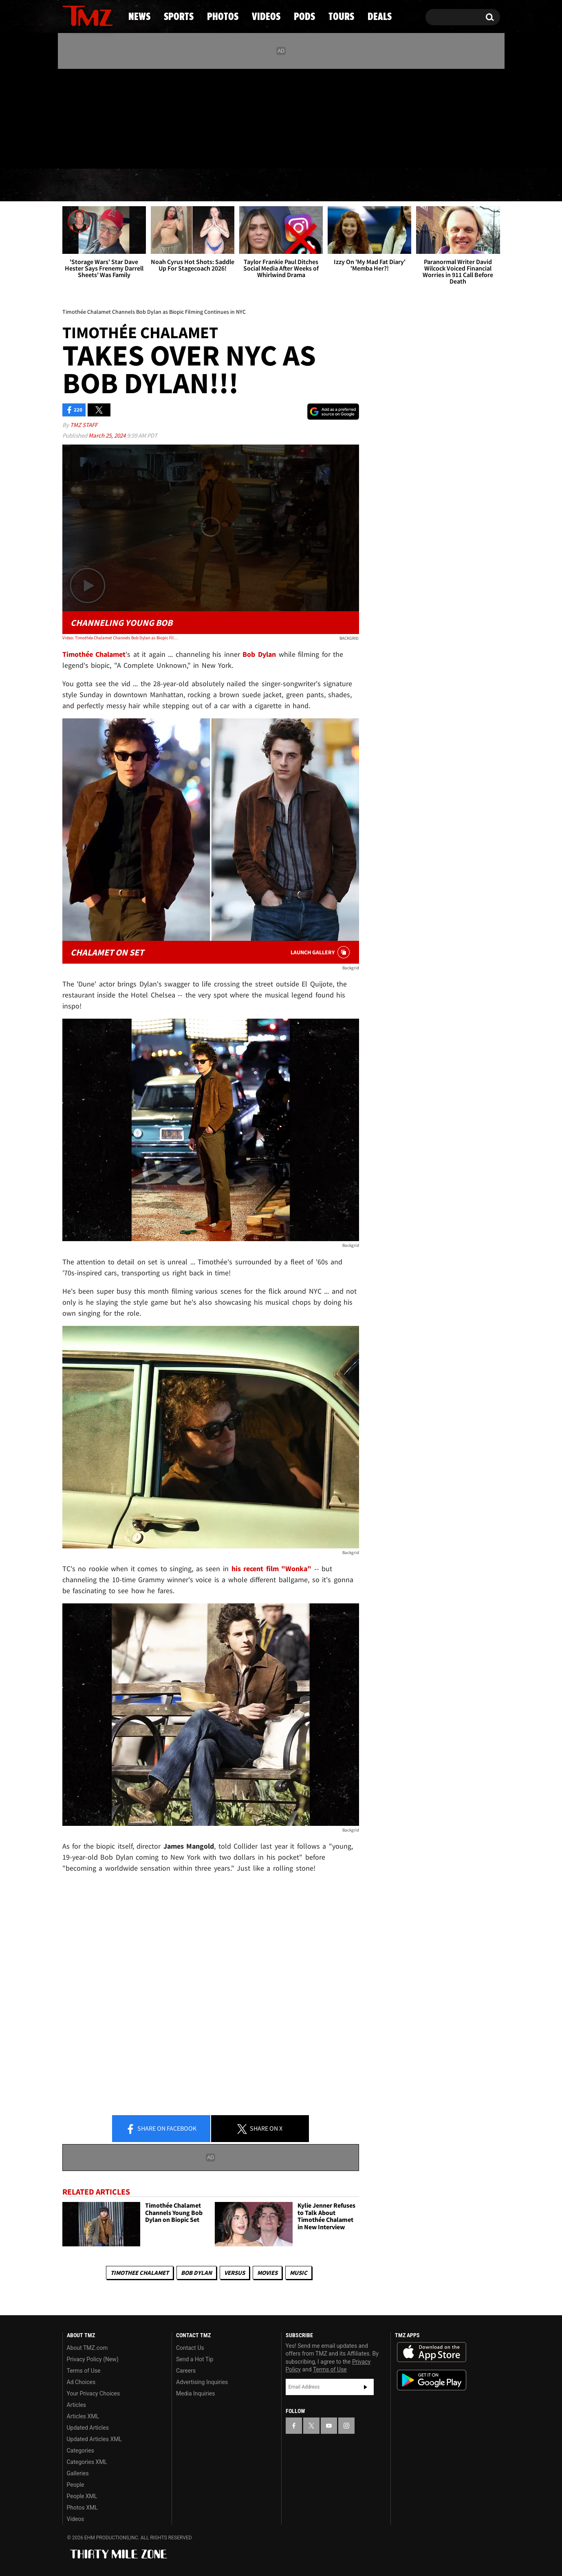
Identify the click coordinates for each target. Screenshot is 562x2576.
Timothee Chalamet (139, 2273)
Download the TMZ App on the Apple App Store (431, 2352)
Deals (464, 185)
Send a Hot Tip (194, 2359)
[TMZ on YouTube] (329, 2425)
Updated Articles (88, 2427)
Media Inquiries (195, 2393)
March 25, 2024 (107, 435)
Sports (144, 185)
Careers (186, 2370)
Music (298, 2273)
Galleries (78, 2473)
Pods (344, 185)
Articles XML (83, 2416)
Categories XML (87, 2462)
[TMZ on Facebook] (69, 117)
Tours (403, 185)
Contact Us (190, 2348)
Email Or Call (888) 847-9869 (156, 152)
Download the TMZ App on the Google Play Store (431, 2380)
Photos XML (82, 2507)
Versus (234, 2273)
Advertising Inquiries (202, 2382)
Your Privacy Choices (93, 2393)
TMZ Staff (83, 425)
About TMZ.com (87, 2348)
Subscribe (365, 2387)
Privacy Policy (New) (93, 2359)
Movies (267, 2273)
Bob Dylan (196, 2273)
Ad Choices (81, 2382)
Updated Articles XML (94, 2439)
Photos (214, 185)
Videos (283, 185)
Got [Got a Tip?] (88, 152)
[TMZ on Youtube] (95, 117)
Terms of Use (84, 2370)
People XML (82, 2496)
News (82, 185)
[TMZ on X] (81, 117)
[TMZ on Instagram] (111, 116)
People (75, 2484)
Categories (80, 2450)
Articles (76, 2405)
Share (161, 2129)
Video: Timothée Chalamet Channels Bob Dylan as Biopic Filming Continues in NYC (121, 638)
